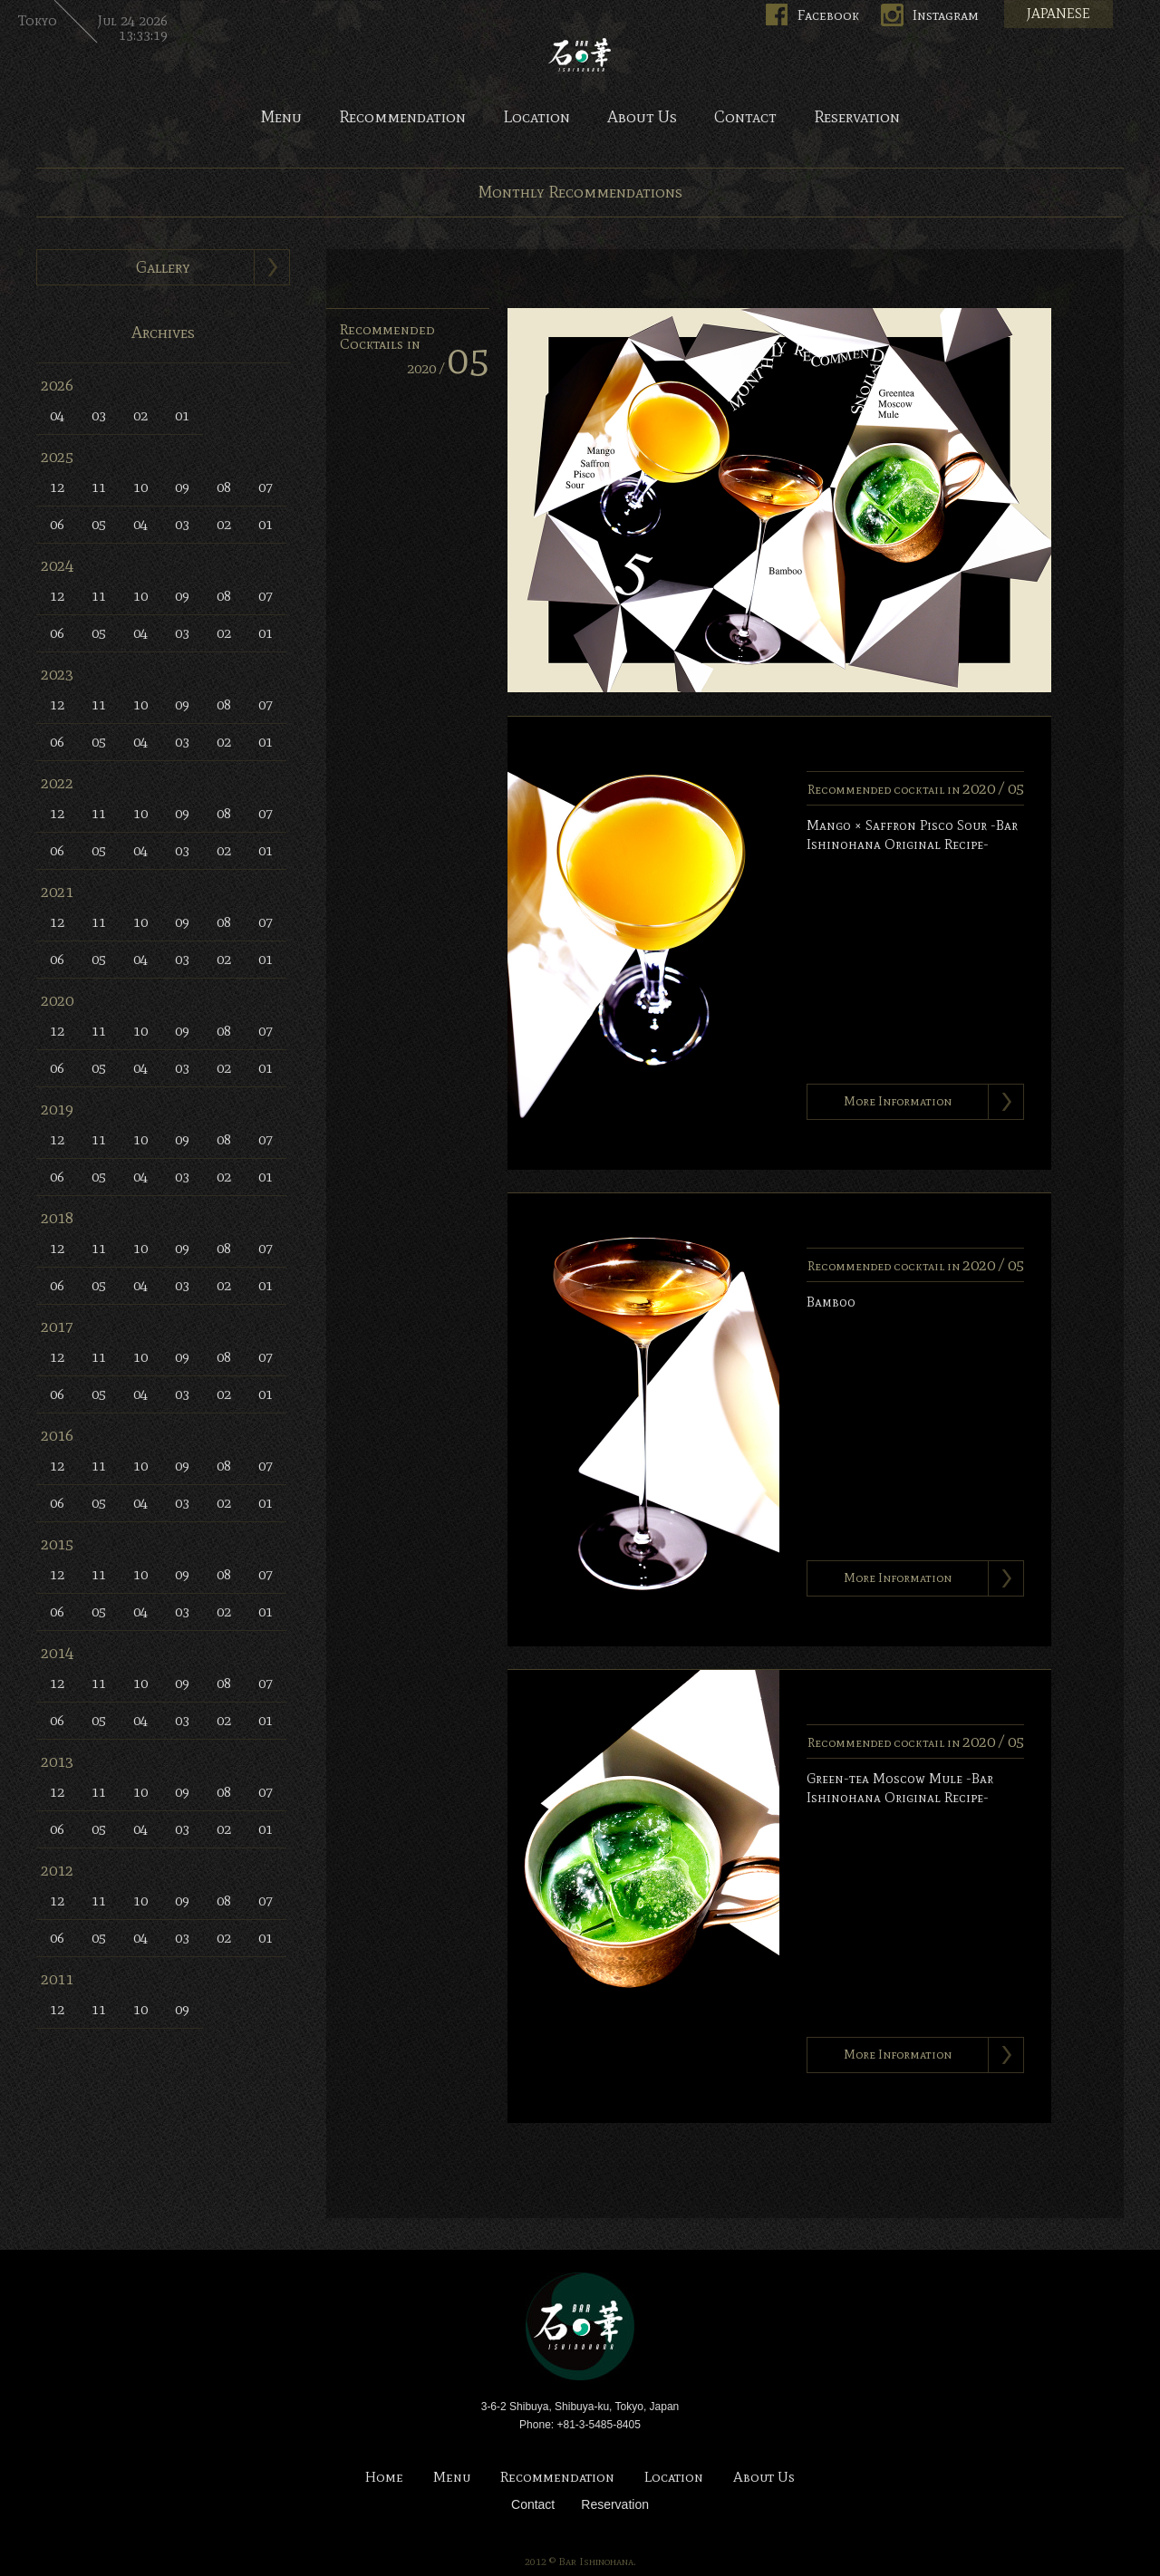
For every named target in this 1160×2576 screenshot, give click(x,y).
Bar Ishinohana (580, 2326)
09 (182, 487)
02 (140, 415)
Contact (745, 118)
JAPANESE (1058, 13)
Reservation (857, 118)
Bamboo (831, 1302)
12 (57, 487)
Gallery (163, 267)
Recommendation (402, 118)
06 (57, 524)
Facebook (828, 15)
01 (182, 415)
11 (99, 487)
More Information (898, 1101)
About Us (642, 118)
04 (57, 415)
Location (536, 118)
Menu (281, 118)
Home (384, 2477)
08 (224, 487)
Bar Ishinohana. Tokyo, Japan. (580, 54)
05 (99, 524)
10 (140, 487)
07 (265, 487)
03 (99, 415)
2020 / (448, 368)
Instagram (946, 15)
